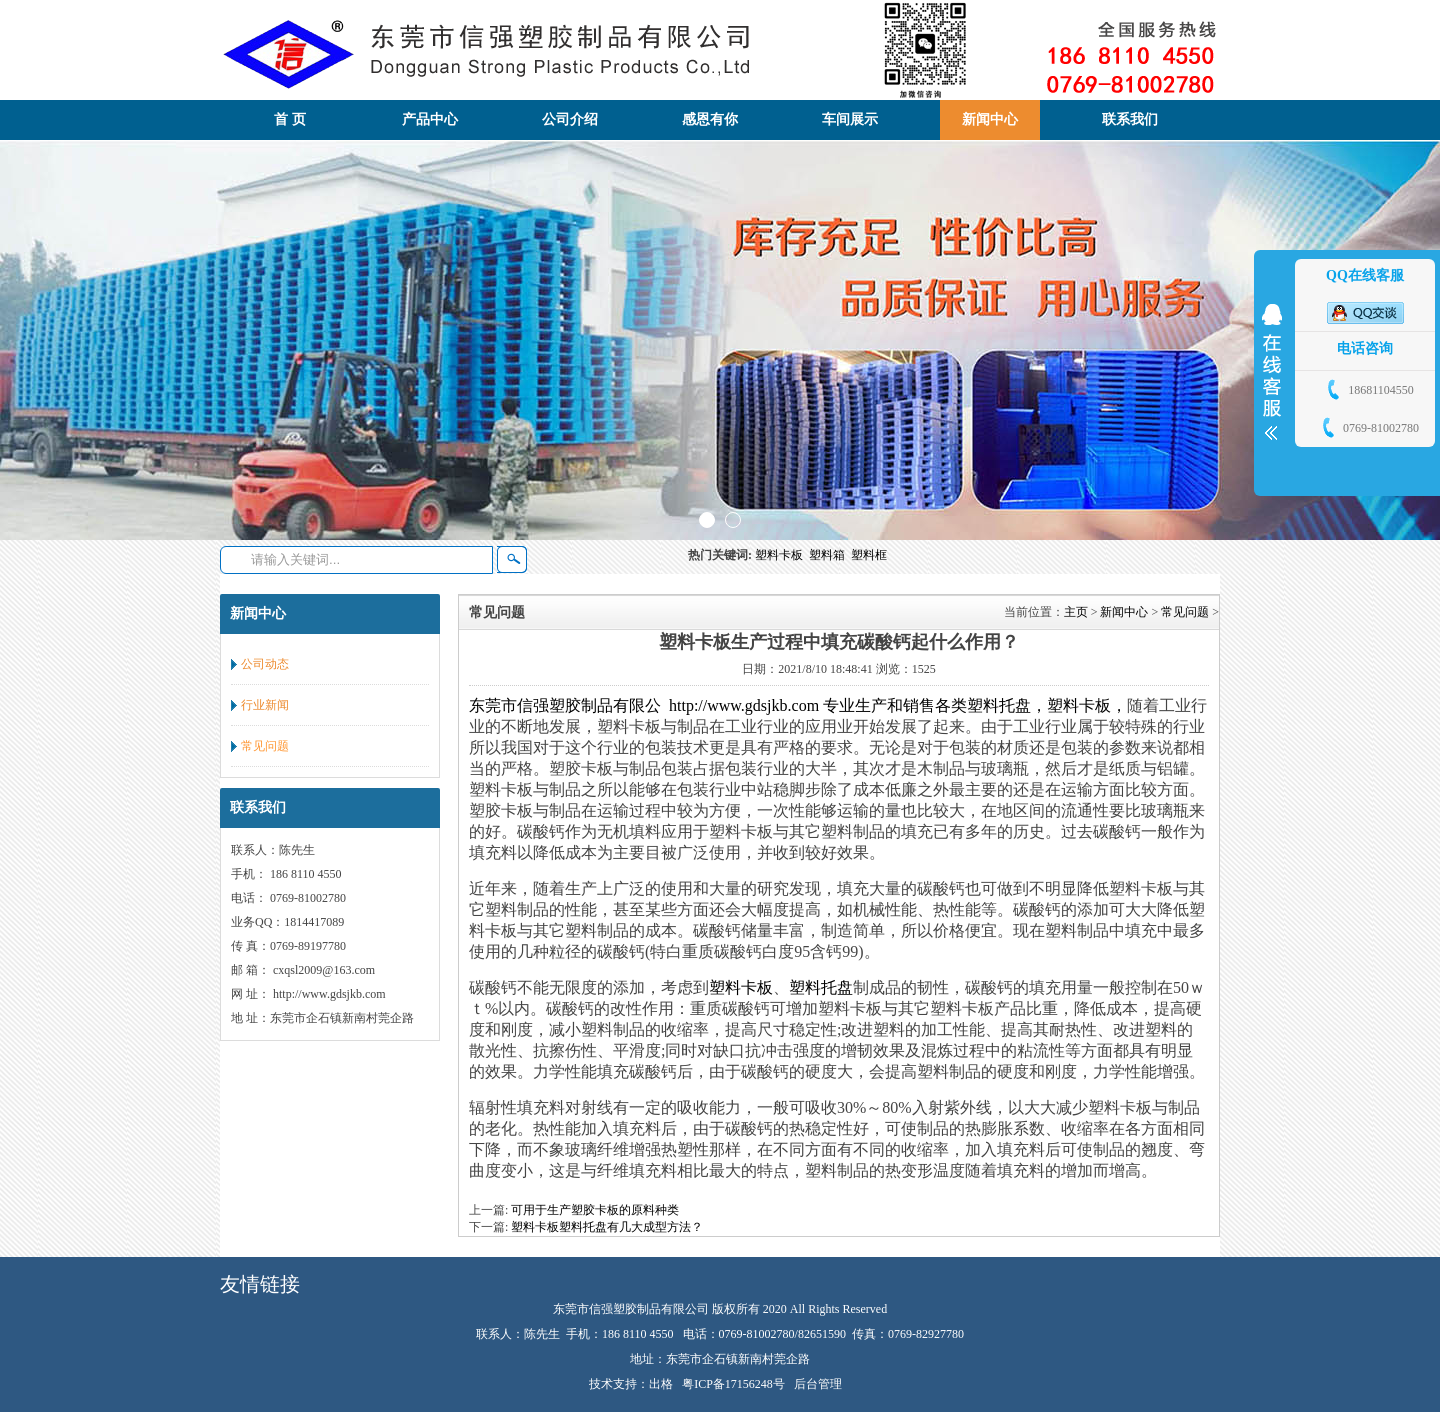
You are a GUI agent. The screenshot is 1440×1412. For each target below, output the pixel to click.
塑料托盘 (821, 987)
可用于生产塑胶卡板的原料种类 (595, 1210)
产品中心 (430, 119)
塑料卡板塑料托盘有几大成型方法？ (607, 1227)
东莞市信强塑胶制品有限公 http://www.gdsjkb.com (644, 705)
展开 (1272, 372)
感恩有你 (710, 119)
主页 (1076, 612)
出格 (661, 1384)
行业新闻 (265, 705)
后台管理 (818, 1384)
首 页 (290, 119)
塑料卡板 (782, 555)
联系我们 (1130, 119)
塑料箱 (830, 555)
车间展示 (850, 119)
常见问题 (265, 746)
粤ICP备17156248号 (733, 1384)
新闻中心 (990, 119)
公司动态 (265, 664)
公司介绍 (570, 119)
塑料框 (870, 555)
